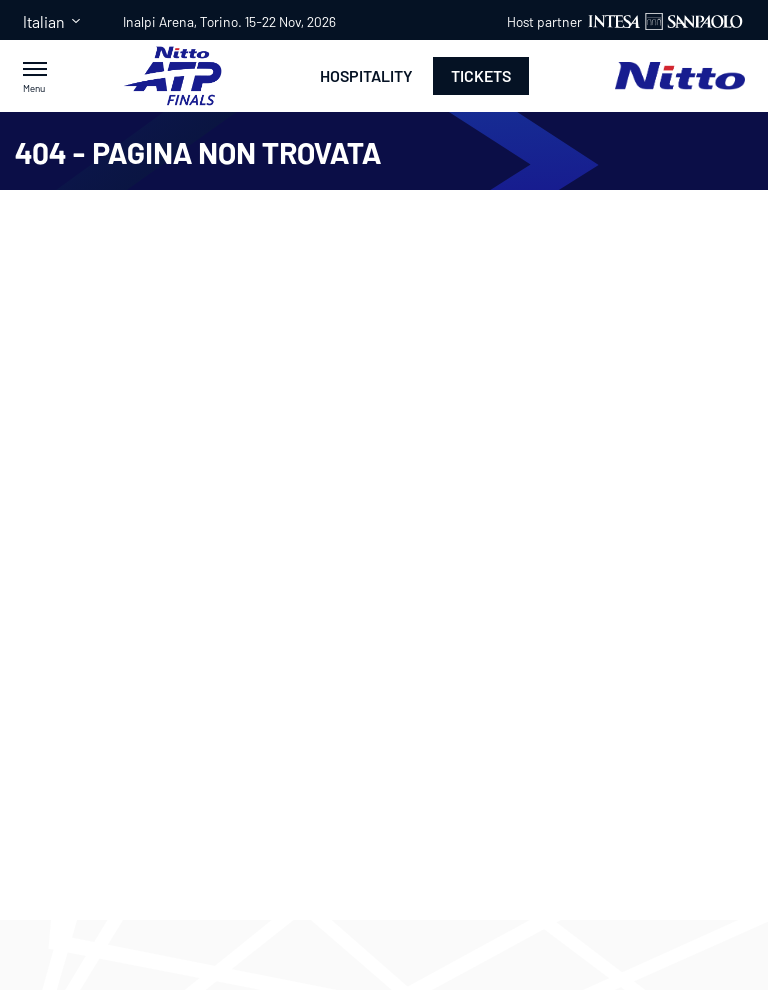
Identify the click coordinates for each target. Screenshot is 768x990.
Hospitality (366, 76)
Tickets (481, 75)
